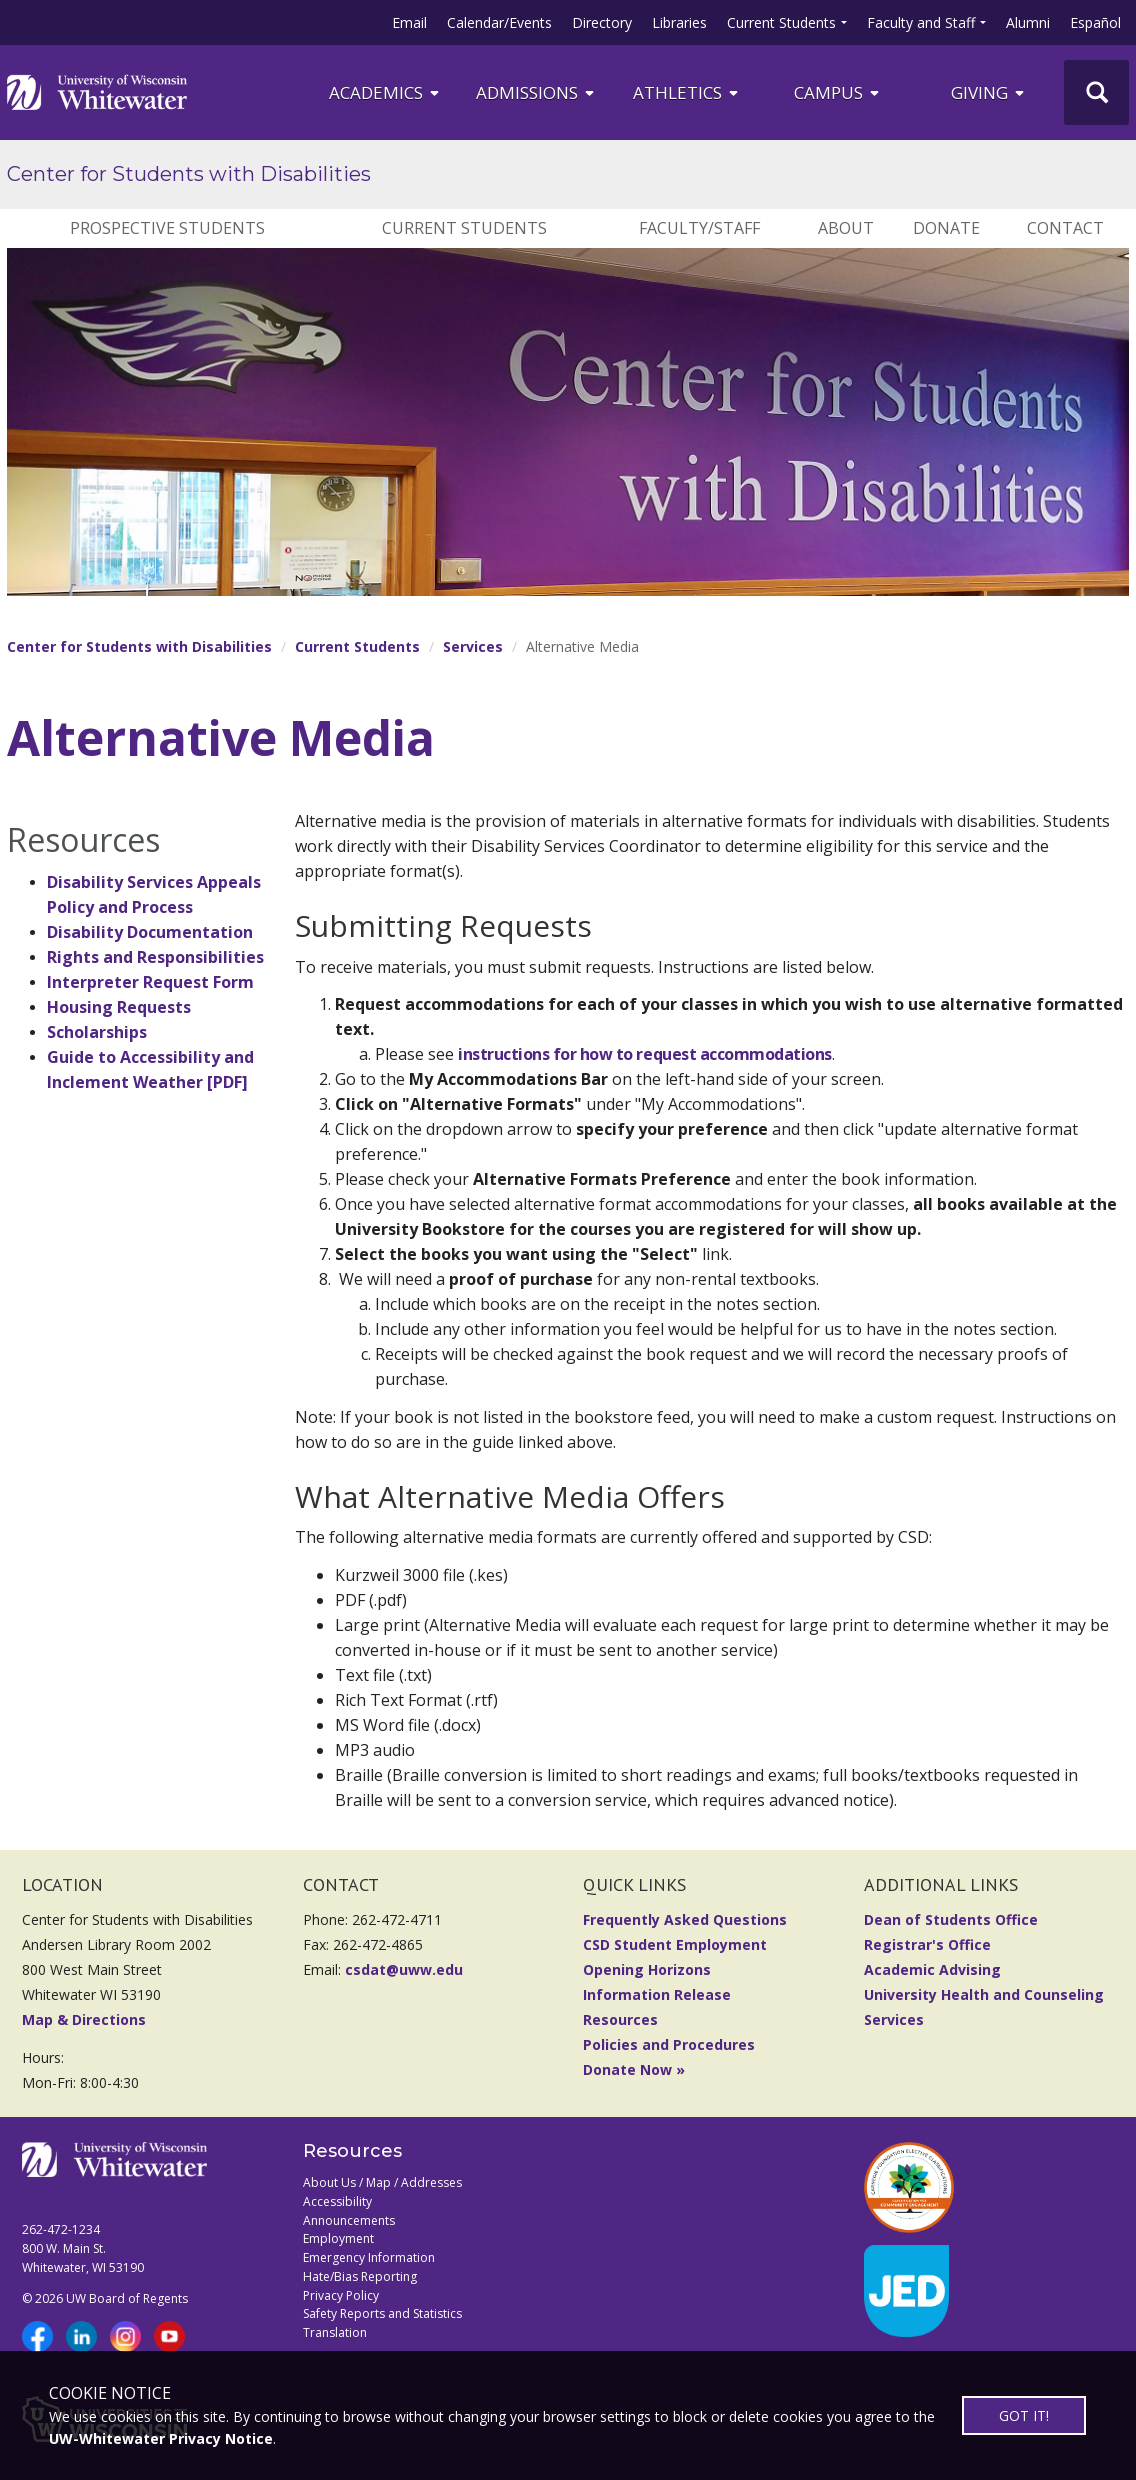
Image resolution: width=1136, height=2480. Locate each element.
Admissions (536, 92)
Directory (602, 22)
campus (838, 92)
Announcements (349, 2220)
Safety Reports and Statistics (382, 2313)
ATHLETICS (687, 92)
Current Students (781, 22)
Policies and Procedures (669, 2044)
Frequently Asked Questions (685, 1919)
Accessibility (337, 2201)
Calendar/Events (499, 22)
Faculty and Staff (921, 22)
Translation (335, 2332)
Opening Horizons (647, 1969)
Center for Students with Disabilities (189, 174)
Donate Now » (634, 2069)
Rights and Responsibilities (155, 957)
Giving (989, 92)
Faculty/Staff (699, 228)
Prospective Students (167, 228)
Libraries (679, 22)
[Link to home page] (97, 92)
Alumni (1028, 22)
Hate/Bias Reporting (360, 2276)
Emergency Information (369, 2257)
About (846, 228)
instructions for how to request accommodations (645, 1054)
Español (1095, 22)
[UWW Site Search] (1096, 92)
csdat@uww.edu (404, 1969)
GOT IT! (1023, 2415)
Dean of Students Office (951, 1919)
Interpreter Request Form (150, 982)
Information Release (657, 1994)
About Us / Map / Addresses (382, 2182)
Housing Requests (119, 1007)
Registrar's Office (927, 1944)
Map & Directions (84, 2019)
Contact (1065, 228)
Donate (946, 228)
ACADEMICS (385, 92)
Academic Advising (932, 1969)
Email (409, 22)
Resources (620, 2019)
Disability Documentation (150, 932)
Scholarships (97, 1032)
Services (473, 646)
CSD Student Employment (675, 1944)
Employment (338, 2238)
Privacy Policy (341, 2295)
